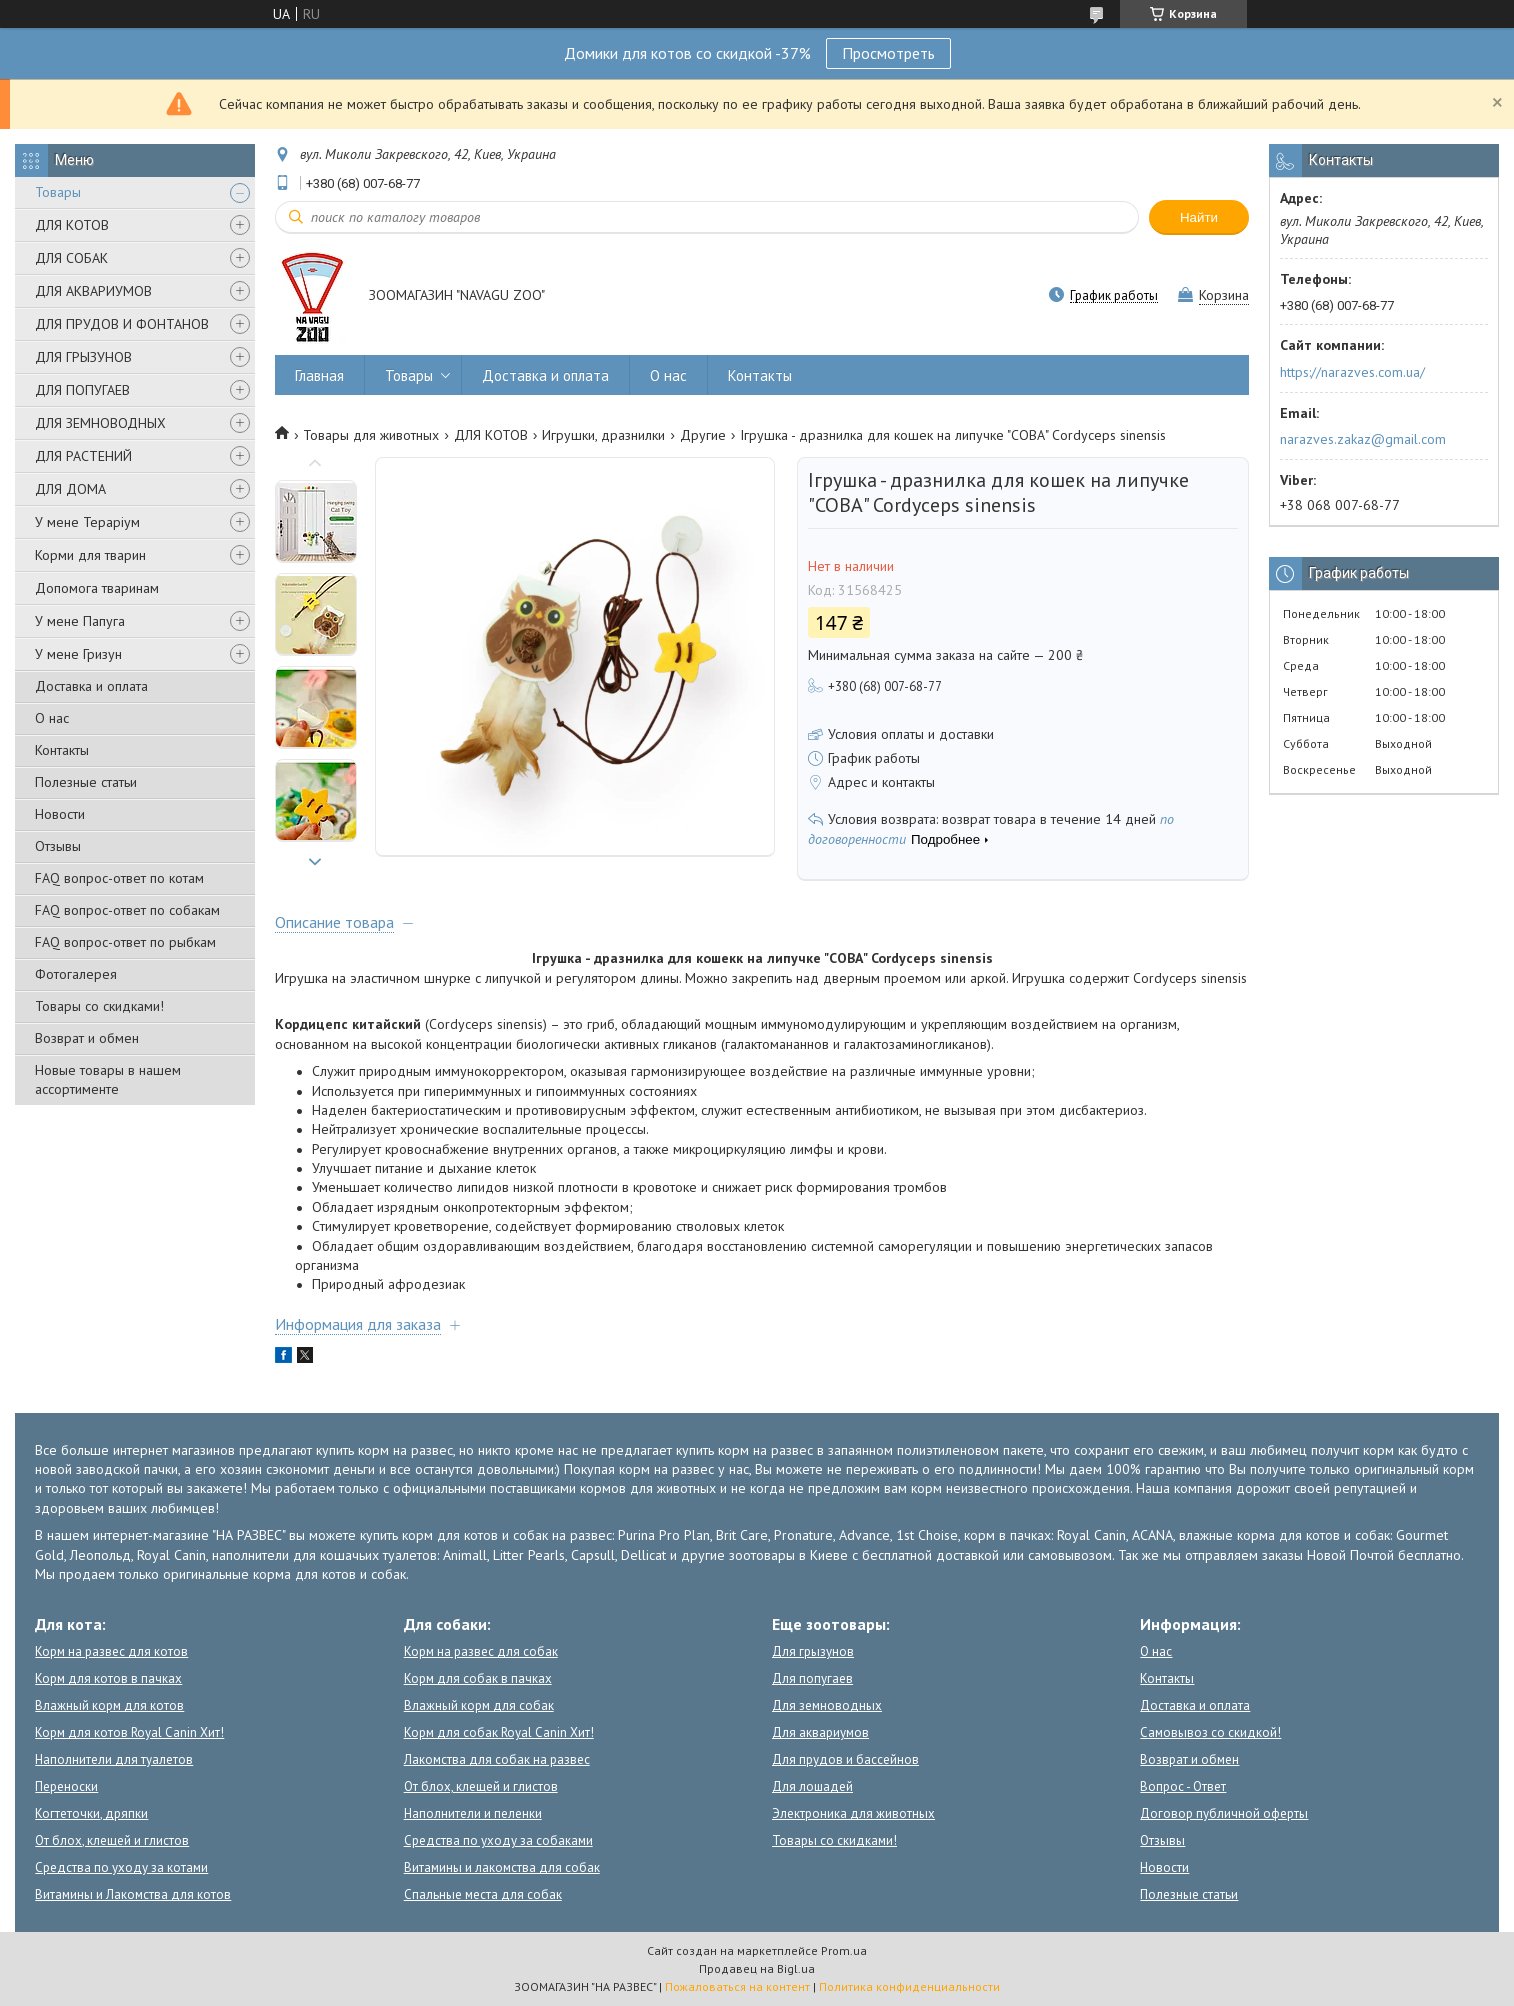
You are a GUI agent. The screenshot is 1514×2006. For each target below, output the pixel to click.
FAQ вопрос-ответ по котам (119, 878)
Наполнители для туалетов (114, 1759)
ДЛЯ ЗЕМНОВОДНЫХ (100, 423)
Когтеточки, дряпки (91, 1813)
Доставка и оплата (91, 686)
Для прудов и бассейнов (845, 1759)
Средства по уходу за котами (121, 1867)
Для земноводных (827, 1705)
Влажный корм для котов (109, 1705)
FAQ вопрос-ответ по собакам (127, 910)
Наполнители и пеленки (473, 1813)
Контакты (62, 750)
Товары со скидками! (99, 1006)
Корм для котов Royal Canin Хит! (129, 1732)
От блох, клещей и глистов (112, 1840)
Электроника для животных (853, 1813)
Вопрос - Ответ (1183, 1786)
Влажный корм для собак (479, 1705)
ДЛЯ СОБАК (71, 258)
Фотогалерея (76, 974)
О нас (52, 718)
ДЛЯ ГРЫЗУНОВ (83, 357)
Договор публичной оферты (1224, 1813)
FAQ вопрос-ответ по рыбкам (125, 942)
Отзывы (58, 846)
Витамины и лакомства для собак (502, 1867)
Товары (58, 192)
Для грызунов (813, 1651)
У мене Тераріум (87, 522)
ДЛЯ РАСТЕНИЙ (83, 456)
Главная (319, 375)
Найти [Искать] (1199, 217)
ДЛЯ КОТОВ (72, 225)
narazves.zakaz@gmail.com (1363, 439)
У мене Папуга (80, 621)
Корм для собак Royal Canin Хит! (499, 1732)
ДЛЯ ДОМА (70, 489)
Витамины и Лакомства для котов (133, 1894)
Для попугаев (812, 1678)
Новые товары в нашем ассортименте (108, 1079)
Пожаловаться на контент (737, 1986)
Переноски (66, 1786)
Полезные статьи (86, 782)
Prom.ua (844, 1950)
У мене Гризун (78, 654)
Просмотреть (888, 53)
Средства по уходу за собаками (498, 1840)
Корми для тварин (90, 555)
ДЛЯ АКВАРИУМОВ (93, 291)
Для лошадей (812, 1786)
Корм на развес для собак (481, 1651)
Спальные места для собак (483, 1894)
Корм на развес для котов (111, 1651)
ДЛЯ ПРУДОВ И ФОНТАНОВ (122, 324)
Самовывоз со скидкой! (1210, 1732)
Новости (60, 814)
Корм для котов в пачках (108, 1678)
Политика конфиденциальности (909, 1986)
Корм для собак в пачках (478, 1678)
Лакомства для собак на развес (497, 1759)
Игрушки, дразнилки (603, 435)
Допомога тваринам (97, 588)
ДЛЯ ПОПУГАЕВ (82, 390)
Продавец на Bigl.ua (757, 1968)
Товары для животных (371, 435)
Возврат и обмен (87, 1038)
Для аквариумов (820, 1732)
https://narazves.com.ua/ (1352, 372)
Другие (703, 435)
